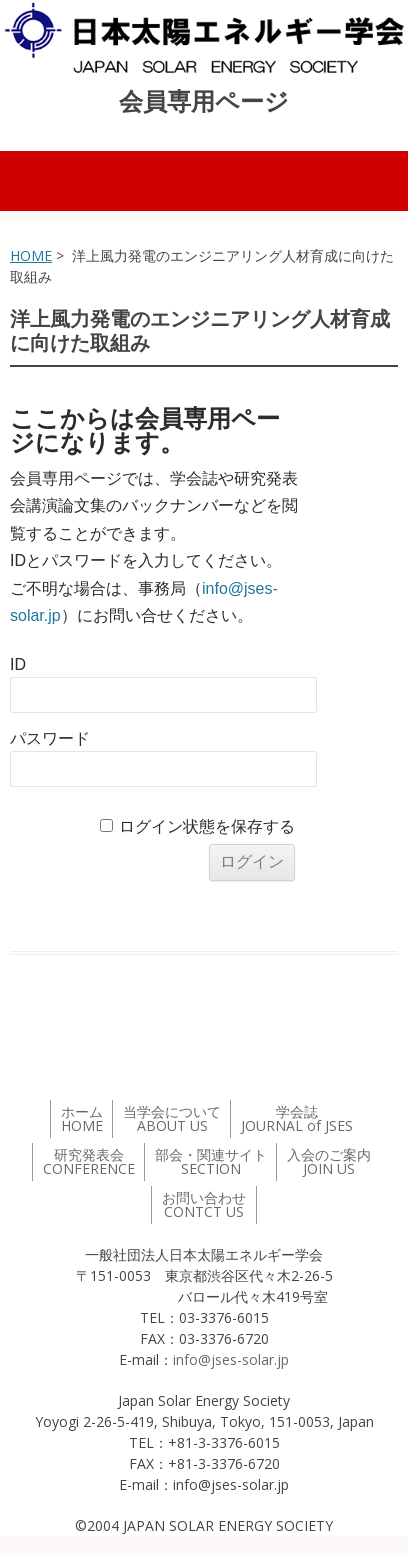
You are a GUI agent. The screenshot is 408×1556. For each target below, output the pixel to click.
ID (18, 664)
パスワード (50, 738)
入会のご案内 (329, 1161)
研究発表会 (89, 1161)
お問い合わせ (204, 1204)
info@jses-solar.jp (231, 1359)
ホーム (82, 1118)
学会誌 (297, 1118)
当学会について (172, 1118)
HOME (31, 255)
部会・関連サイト (211, 1161)
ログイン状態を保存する (207, 826)
